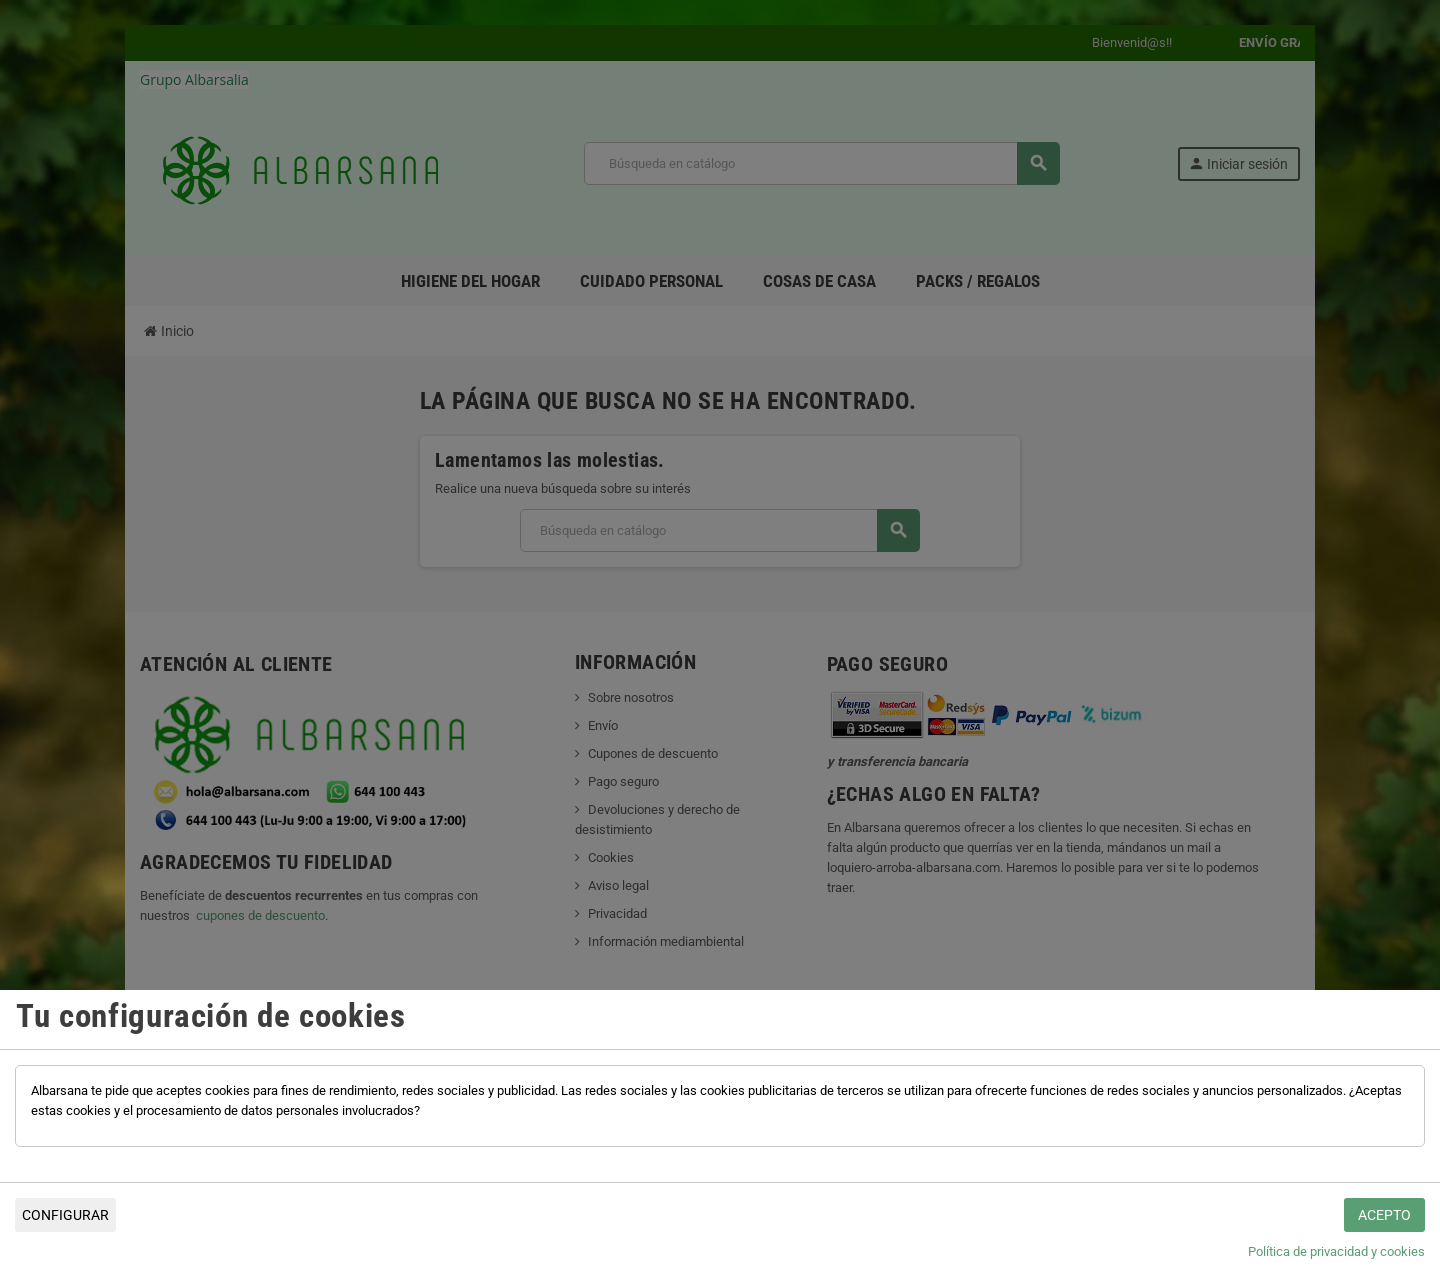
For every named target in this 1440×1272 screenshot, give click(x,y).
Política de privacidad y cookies (1336, 1251)
